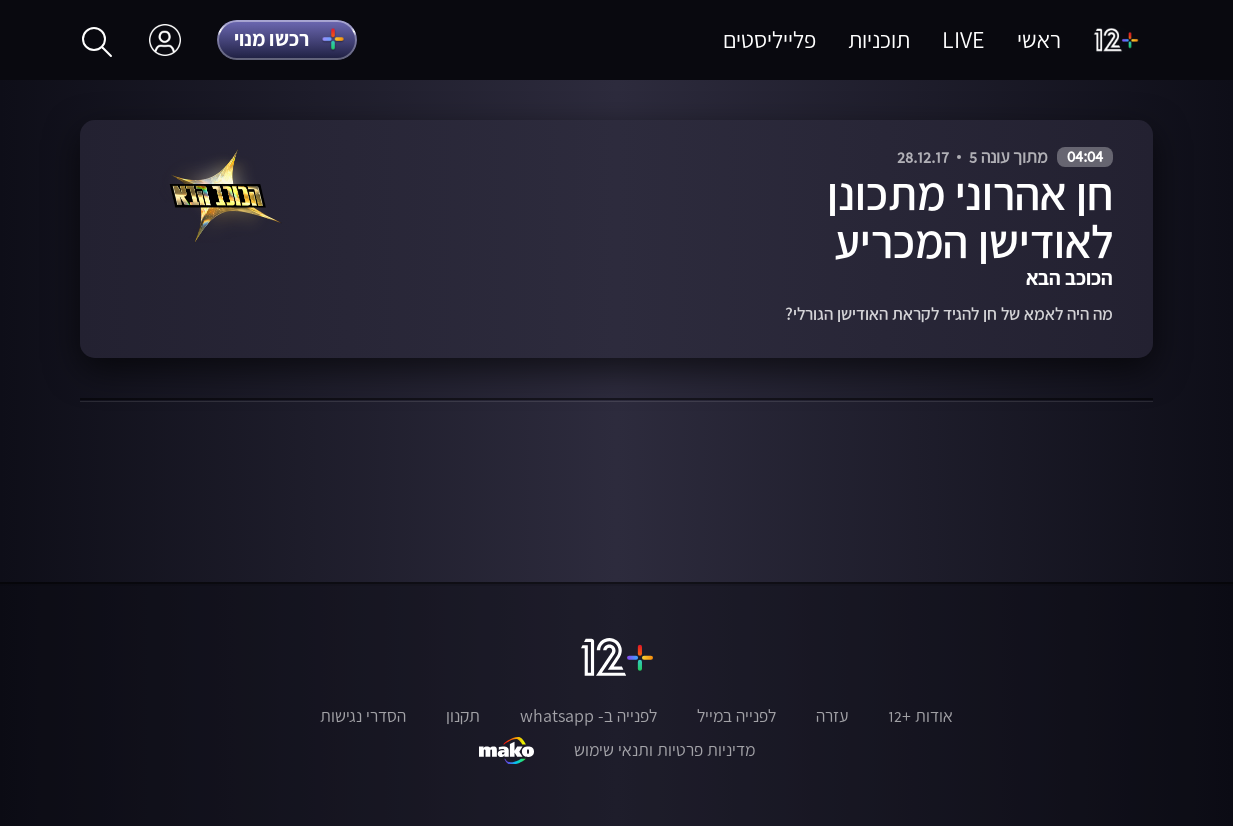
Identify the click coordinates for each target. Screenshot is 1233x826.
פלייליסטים (769, 39)
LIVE (963, 39)
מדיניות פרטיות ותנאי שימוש (664, 750)
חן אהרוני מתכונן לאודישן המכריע (970, 217)
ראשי (1039, 39)
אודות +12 (920, 716)
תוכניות (879, 39)
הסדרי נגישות (363, 716)
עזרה (832, 716)
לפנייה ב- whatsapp (588, 716)
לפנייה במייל (736, 716)
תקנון (463, 716)
